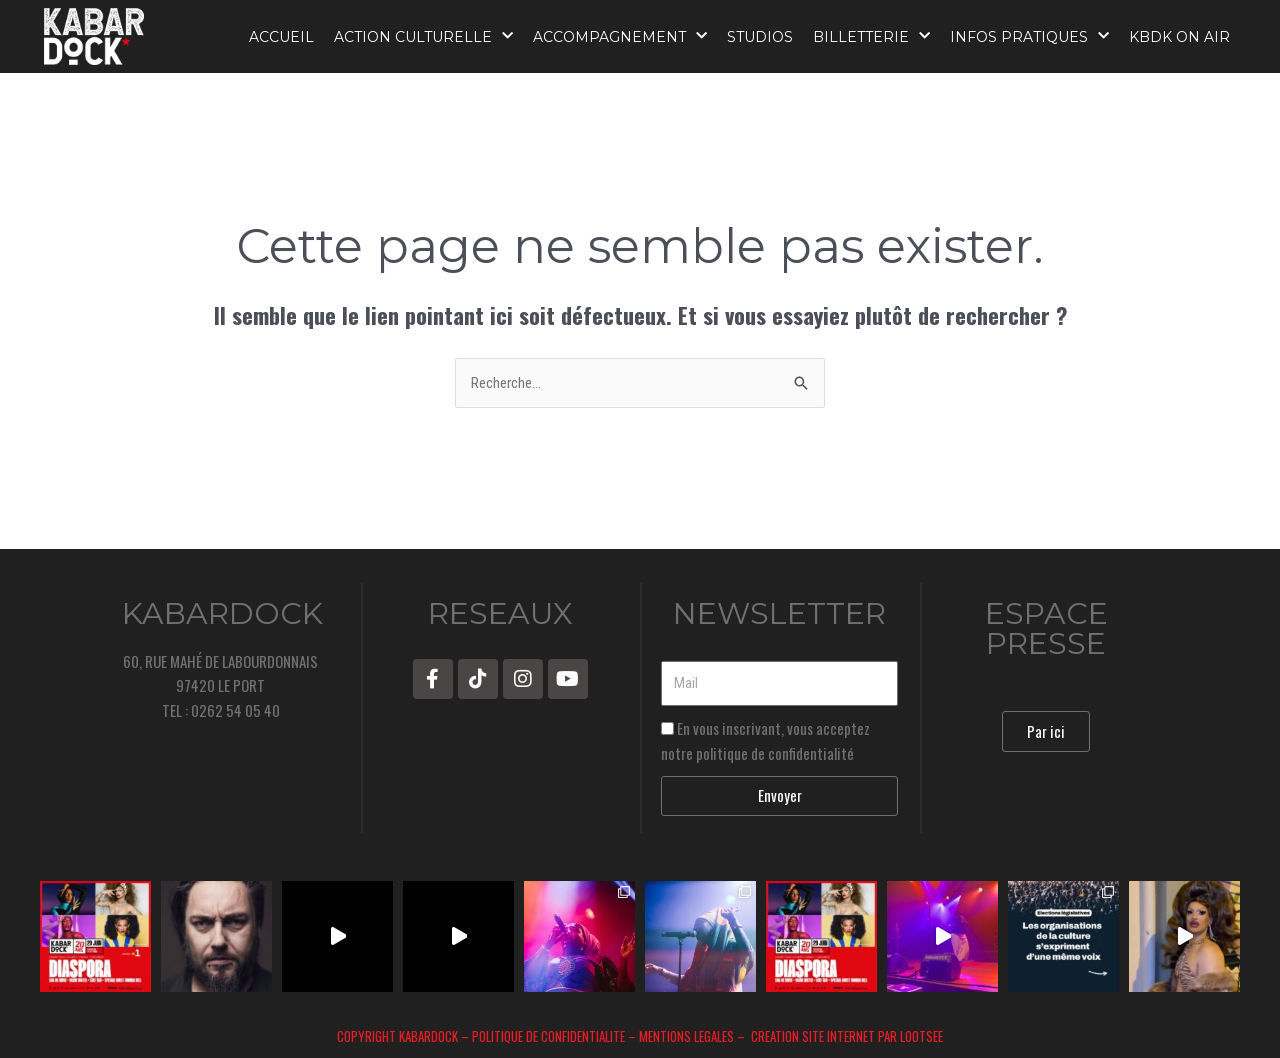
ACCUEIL (281, 37)
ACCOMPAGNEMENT (620, 36)
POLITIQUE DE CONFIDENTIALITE (548, 1036)
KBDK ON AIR (1179, 37)
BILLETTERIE (871, 36)
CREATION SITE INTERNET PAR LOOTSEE (845, 1036)
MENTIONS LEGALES (688, 1036)
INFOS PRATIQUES (1029, 36)
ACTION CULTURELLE (423, 36)
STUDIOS (760, 37)
